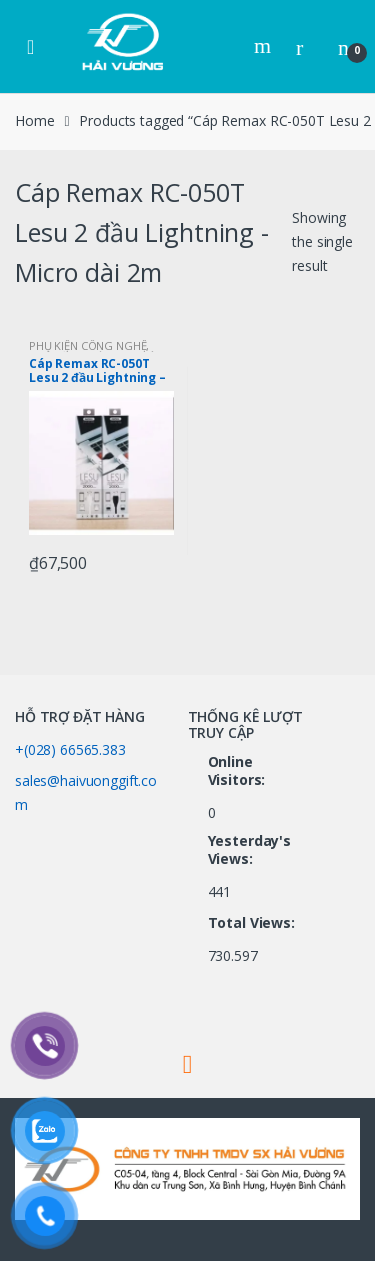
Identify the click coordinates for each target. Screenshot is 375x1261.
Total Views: (253, 923)
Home (34, 120)
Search (265, 46)
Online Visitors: (239, 771)
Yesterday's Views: (249, 850)
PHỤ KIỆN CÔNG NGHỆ (87, 345)
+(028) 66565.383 (70, 749)
